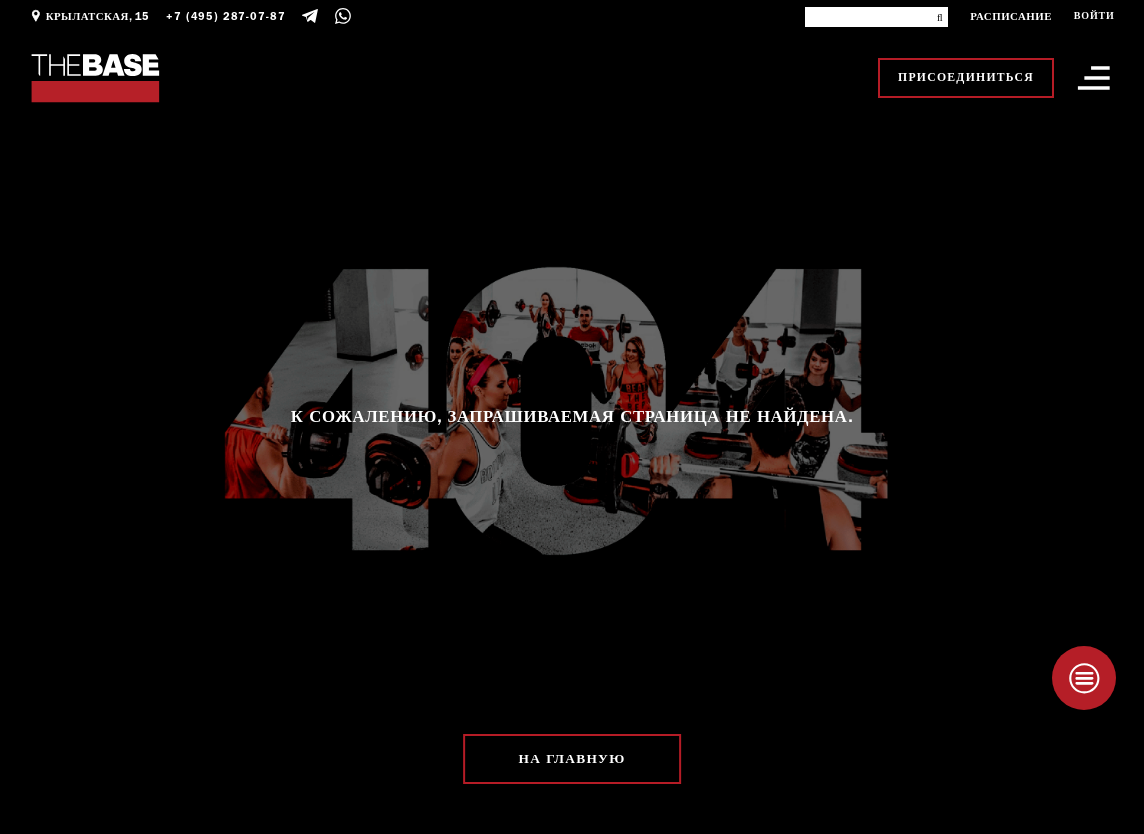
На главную (572, 758)
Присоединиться (966, 77)
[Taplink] (1084, 678)
